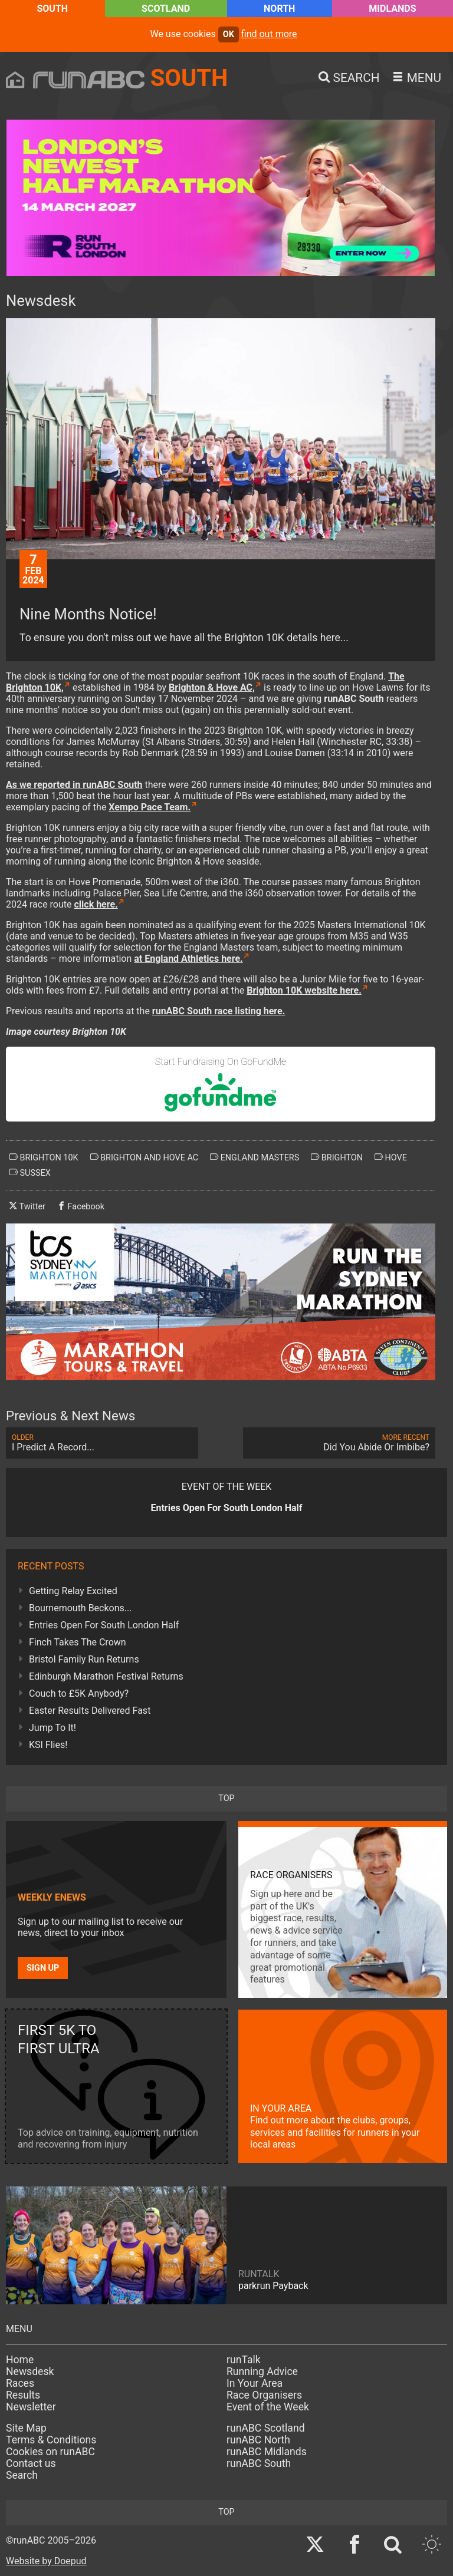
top (226, 1798)
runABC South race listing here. (218, 1011)
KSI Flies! (48, 1744)
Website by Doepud (46, 2561)
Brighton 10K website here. (304, 990)
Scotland (166, 8)
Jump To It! (52, 1727)
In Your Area (254, 2383)
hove (391, 1157)
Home (20, 2360)
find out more (269, 33)
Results (23, 2395)
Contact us (31, 2463)
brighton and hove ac (144, 1157)
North (279, 8)
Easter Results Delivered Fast (89, 1710)
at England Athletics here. (188, 958)
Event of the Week (267, 2407)
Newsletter (31, 2407)
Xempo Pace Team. (150, 807)
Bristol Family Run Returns (84, 1659)
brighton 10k (43, 1157)
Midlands (392, 8)
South (52, 8)
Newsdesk (30, 2371)
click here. (95, 904)
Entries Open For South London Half (104, 1625)
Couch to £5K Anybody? (79, 1693)
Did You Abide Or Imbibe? (339, 1443)
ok (228, 34)
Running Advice (262, 2371)
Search (22, 2475)
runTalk (243, 2360)
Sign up (43, 1968)
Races (20, 2383)
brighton (337, 1157)
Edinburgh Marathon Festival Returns (106, 1676)
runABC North (258, 2440)
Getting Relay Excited (73, 1591)
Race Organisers (264, 2395)
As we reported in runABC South (74, 784)
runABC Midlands (266, 2452)
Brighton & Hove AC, (212, 687)
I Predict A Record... (102, 1443)
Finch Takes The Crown (77, 1642)
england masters (254, 1157)
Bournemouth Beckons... (80, 1608)
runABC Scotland (265, 2428)
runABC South (258, 2463)
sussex (30, 1172)
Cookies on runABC (50, 2452)
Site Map (26, 2428)
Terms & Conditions (51, 2440)
